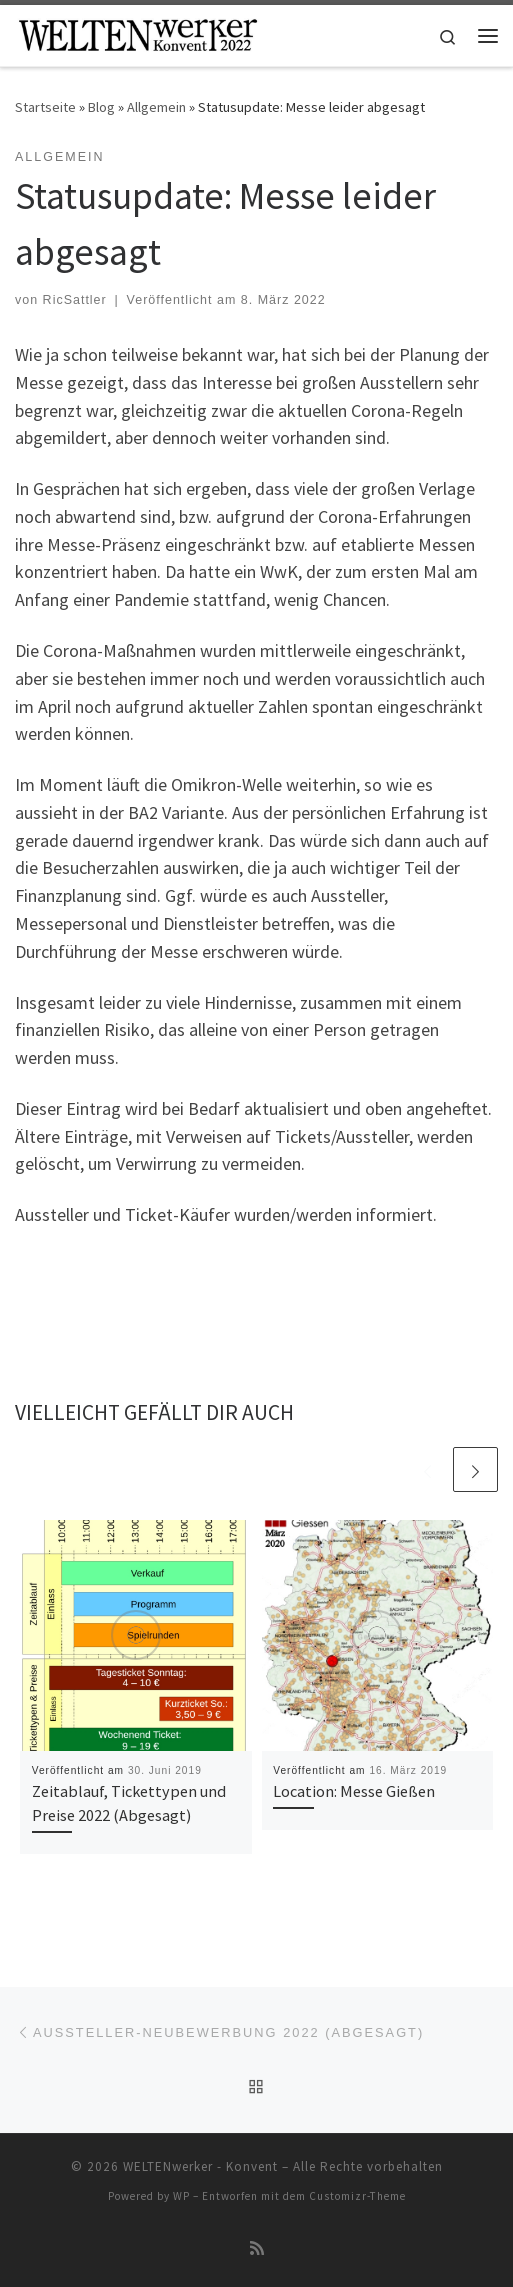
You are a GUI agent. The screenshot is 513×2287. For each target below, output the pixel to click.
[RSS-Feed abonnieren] (257, 2248)
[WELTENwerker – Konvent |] (137, 33)
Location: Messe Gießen (354, 1791)
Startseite (45, 107)
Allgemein (156, 107)
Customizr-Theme (357, 2196)
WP (181, 2196)
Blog (101, 107)
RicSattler (75, 300)
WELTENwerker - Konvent (200, 2166)
